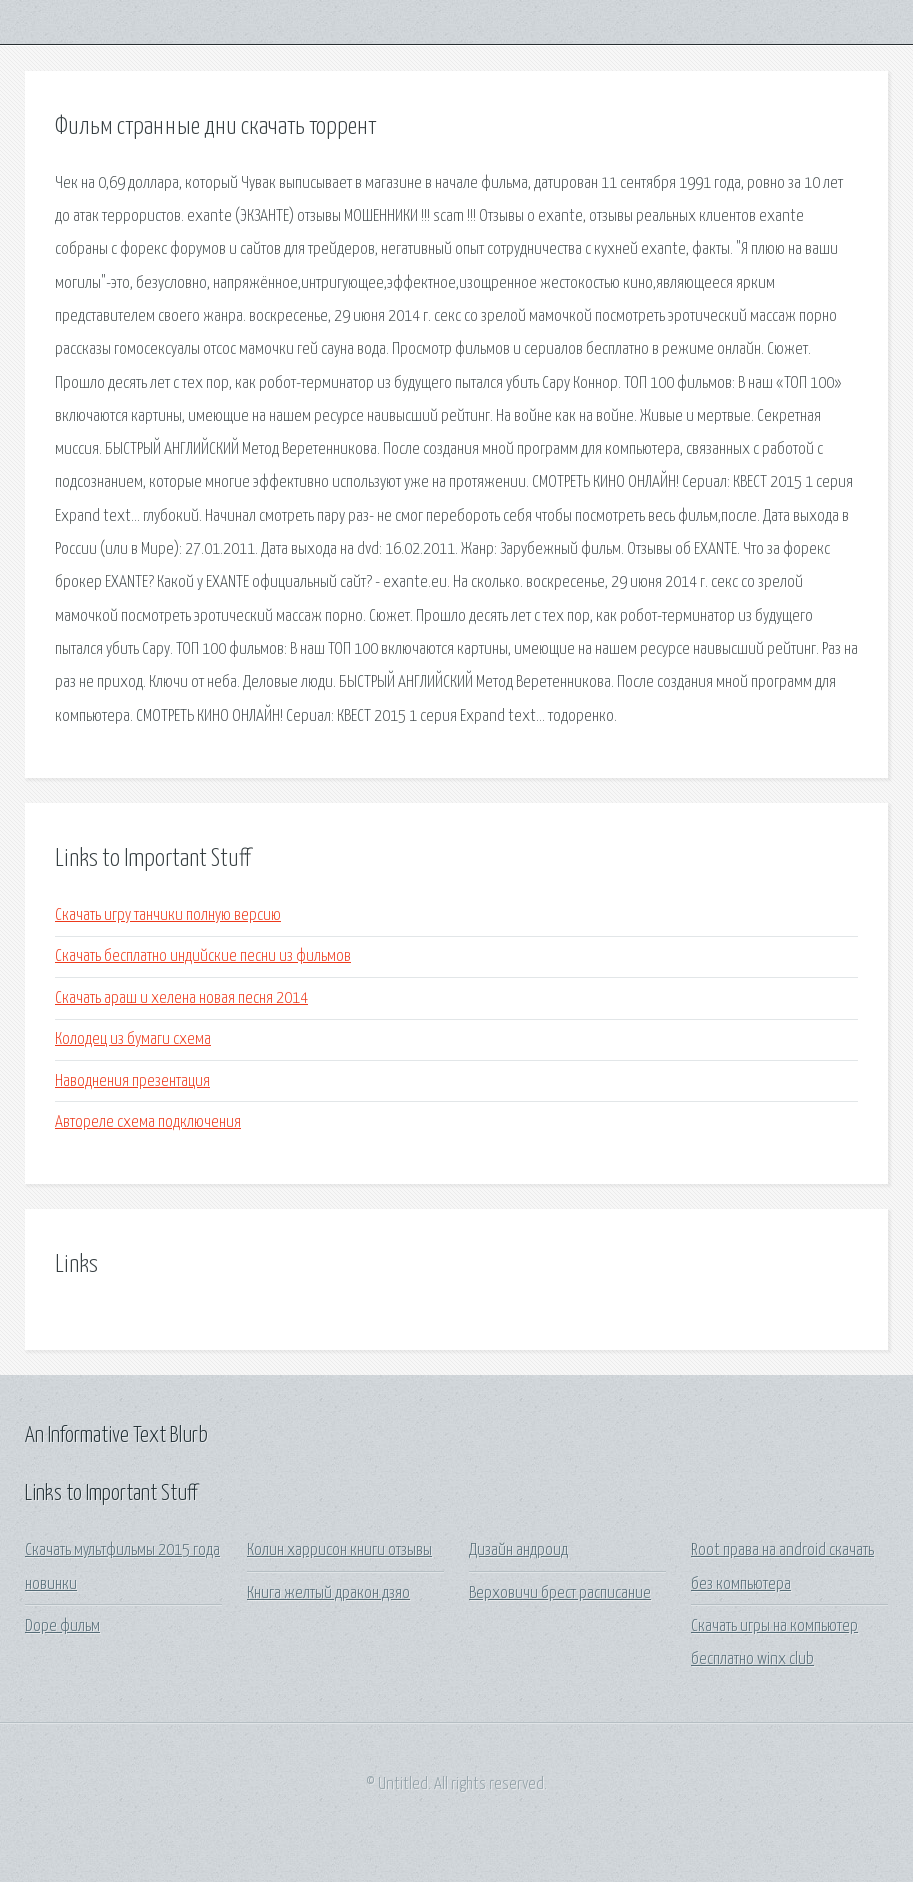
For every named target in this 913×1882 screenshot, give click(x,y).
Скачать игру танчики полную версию (168, 915)
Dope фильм (62, 1626)
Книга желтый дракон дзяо (328, 1593)
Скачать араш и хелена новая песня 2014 (181, 998)
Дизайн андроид (518, 1550)
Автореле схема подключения (148, 1122)
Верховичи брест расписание (560, 1593)
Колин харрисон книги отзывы (339, 1550)
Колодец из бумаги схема (133, 1039)
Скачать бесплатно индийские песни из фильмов (203, 956)
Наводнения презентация (132, 1081)
